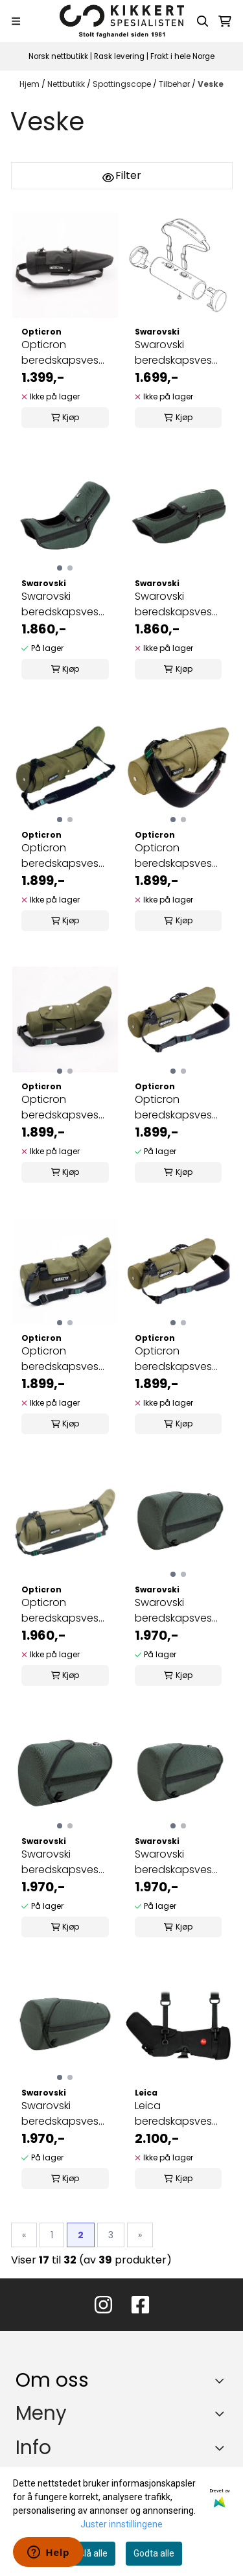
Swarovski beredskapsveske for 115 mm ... (178, 1610)
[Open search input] (203, 21)
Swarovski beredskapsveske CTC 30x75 (178, 352)
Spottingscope (123, 83)
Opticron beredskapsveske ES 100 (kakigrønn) (65, 1610)
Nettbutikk (67, 83)
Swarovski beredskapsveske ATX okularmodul (65, 604)
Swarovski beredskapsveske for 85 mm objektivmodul (178, 1862)
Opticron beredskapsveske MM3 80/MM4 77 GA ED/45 (65, 855)
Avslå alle (88, 2553)
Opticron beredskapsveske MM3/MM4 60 (178, 1107)
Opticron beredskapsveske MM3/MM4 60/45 (65, 1359)
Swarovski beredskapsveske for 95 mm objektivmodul (65, 2113)
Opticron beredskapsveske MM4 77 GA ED (65, 352)
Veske (211, 83)
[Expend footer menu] (222, 2413)
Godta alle (153, 2553)
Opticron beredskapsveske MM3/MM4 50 (178, 855)
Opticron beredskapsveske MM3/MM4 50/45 (65, 1107)
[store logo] (122, 21)
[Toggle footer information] (222, 2381)
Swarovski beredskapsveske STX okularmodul (178, 604)
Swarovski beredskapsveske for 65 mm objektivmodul (65, 1862)
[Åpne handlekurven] (225, 21)
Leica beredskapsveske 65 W (178, 2113)
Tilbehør (175, 83)
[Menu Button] (15, 21)
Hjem (30, 83)
